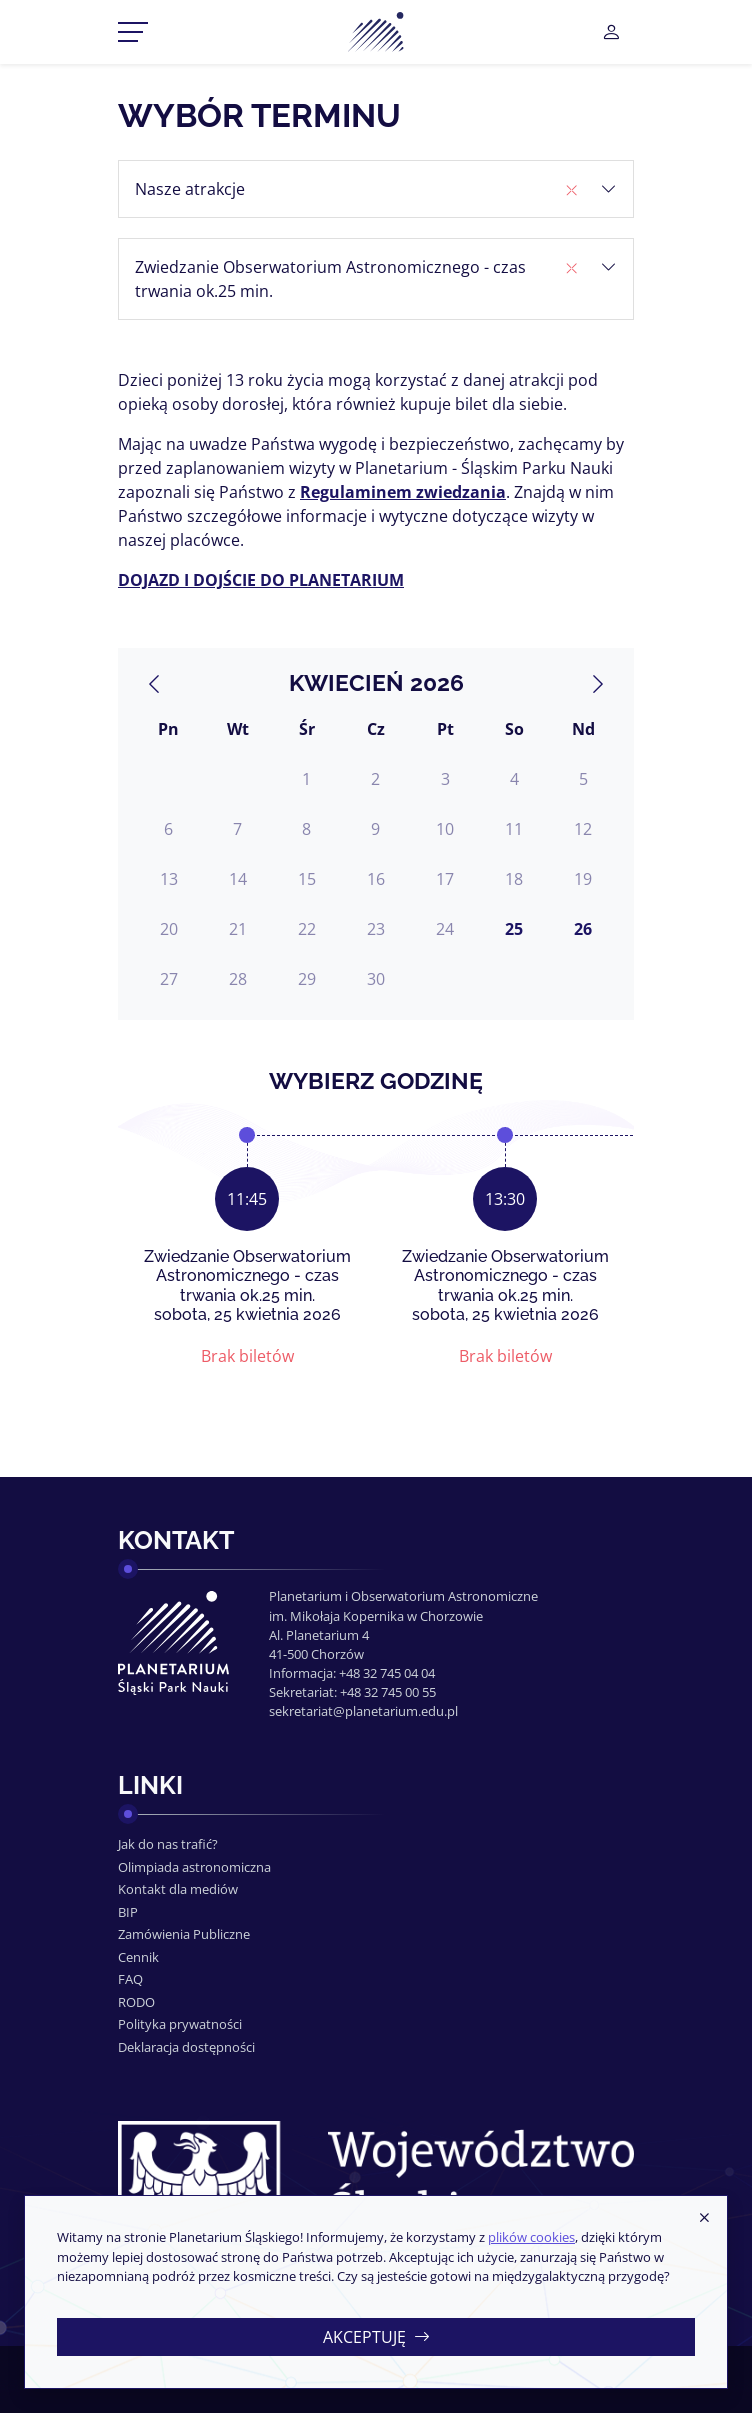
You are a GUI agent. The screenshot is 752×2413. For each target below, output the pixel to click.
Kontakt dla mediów (178, 1889)
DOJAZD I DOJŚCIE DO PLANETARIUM (261, 580)
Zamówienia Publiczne (184, 1934)
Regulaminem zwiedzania (403, 492)
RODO (136, 2002)
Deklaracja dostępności (186, 2047)
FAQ (130, 1979)
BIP (128, 1912)
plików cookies (531, 2237)
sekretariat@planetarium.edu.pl (363, 1711)
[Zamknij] (704, 2218)
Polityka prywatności (180, 2024)
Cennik (138, 1957)
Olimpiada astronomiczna (194, 1867)
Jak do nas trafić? (168, 1844)
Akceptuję (376, 2337)
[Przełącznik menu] (133, 32)
